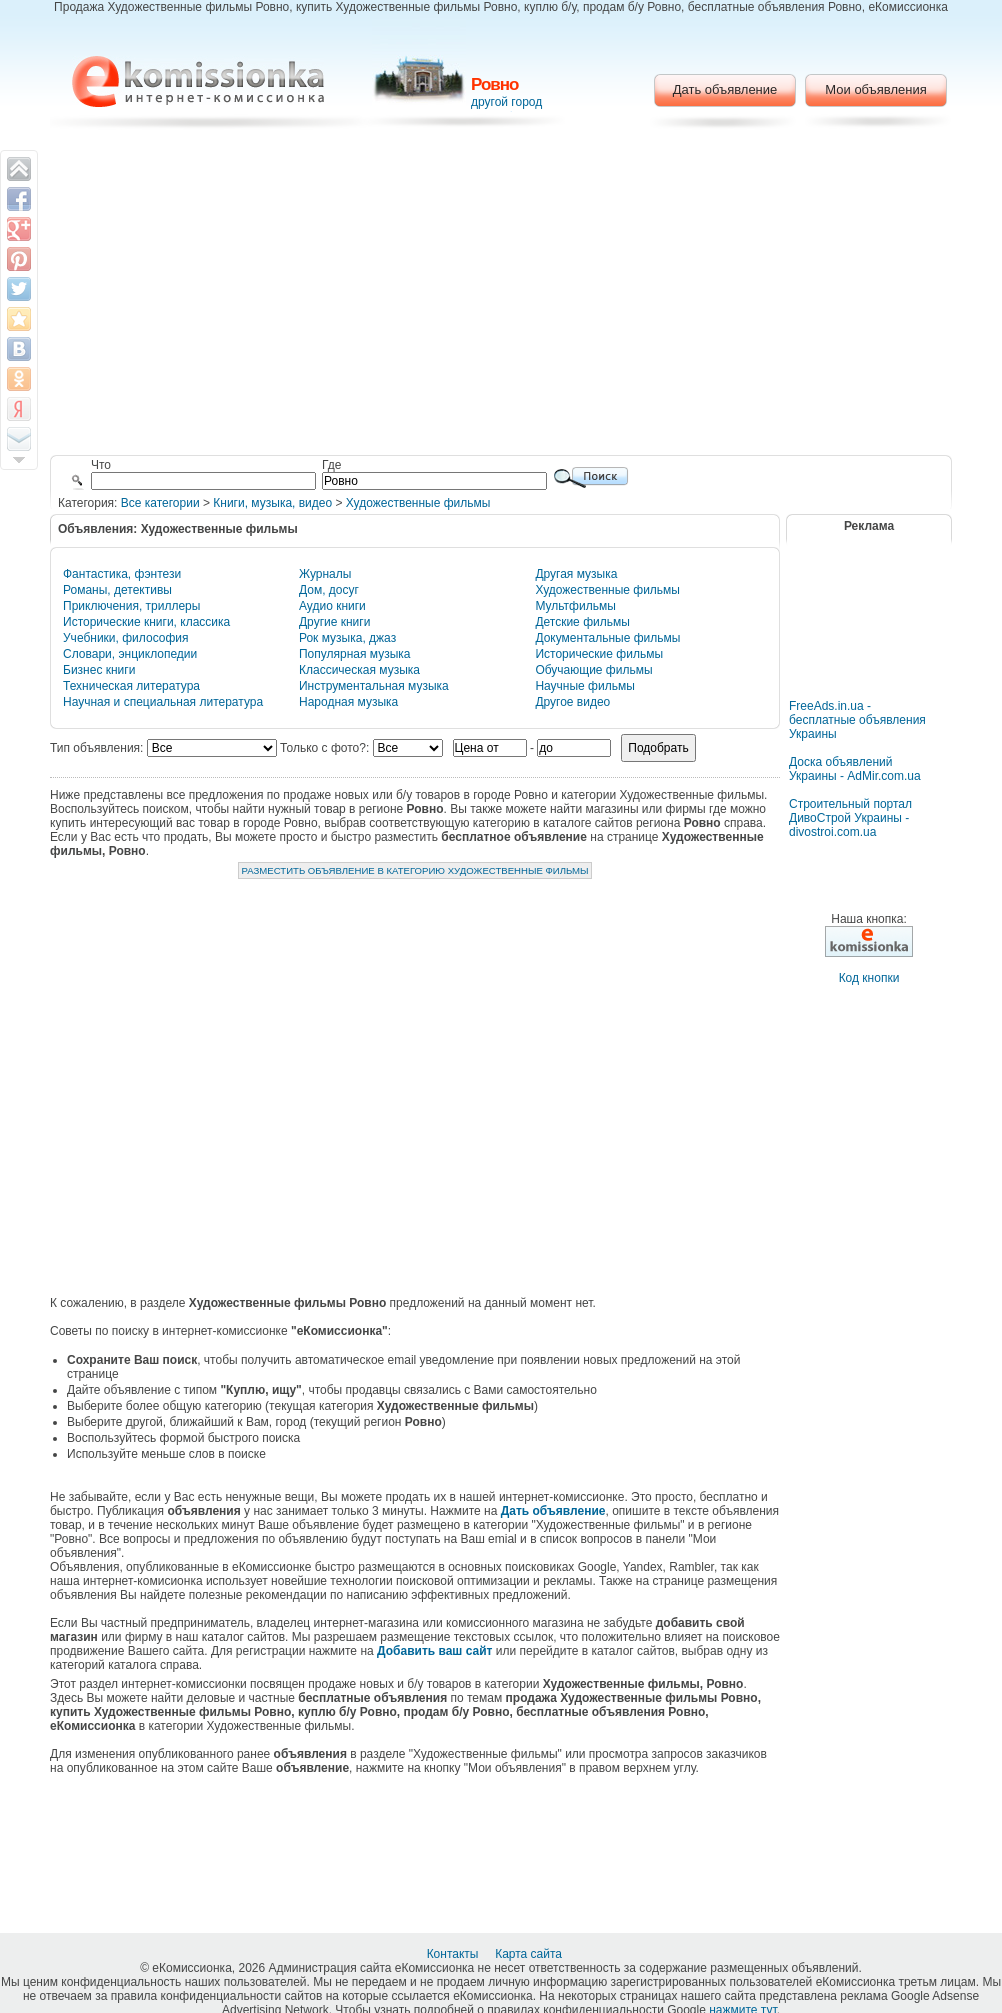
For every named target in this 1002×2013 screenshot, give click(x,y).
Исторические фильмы (599, 654)
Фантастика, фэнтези (122, 574)
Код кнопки (869, 978)
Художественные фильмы (418, 503)
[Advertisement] (501, 295)
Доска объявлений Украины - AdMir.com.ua (855, 769)
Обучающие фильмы (593, 670)
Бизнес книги (99, 670)
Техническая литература (131, 686)
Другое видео (572, 702)
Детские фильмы (582, 622)
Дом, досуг (329, 590)
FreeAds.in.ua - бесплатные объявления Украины (857, 720)
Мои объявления (875, 89)
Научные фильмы (584, 686)
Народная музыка (348, 702)
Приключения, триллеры (131, 606)
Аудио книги (332, 606)
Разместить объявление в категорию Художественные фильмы (414, 870)
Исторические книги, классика (146, 622)
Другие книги (334, 622)
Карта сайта (530, 1954)
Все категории (160, 503)
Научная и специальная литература (163, 702)
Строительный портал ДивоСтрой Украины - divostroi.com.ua (850, 818)
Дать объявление (725, 89)
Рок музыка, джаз (347, 638)
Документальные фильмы (607, 638)
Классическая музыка (359, 670)
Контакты (454, 1954)
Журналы (325, 574)
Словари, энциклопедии (130, 654)
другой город (506, 102)
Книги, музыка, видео (272, 503)
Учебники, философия (126, 638)
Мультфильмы (575, 606)
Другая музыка (576, 574)
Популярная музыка (355, 654)
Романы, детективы (117, 590)
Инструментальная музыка (374, 686)
